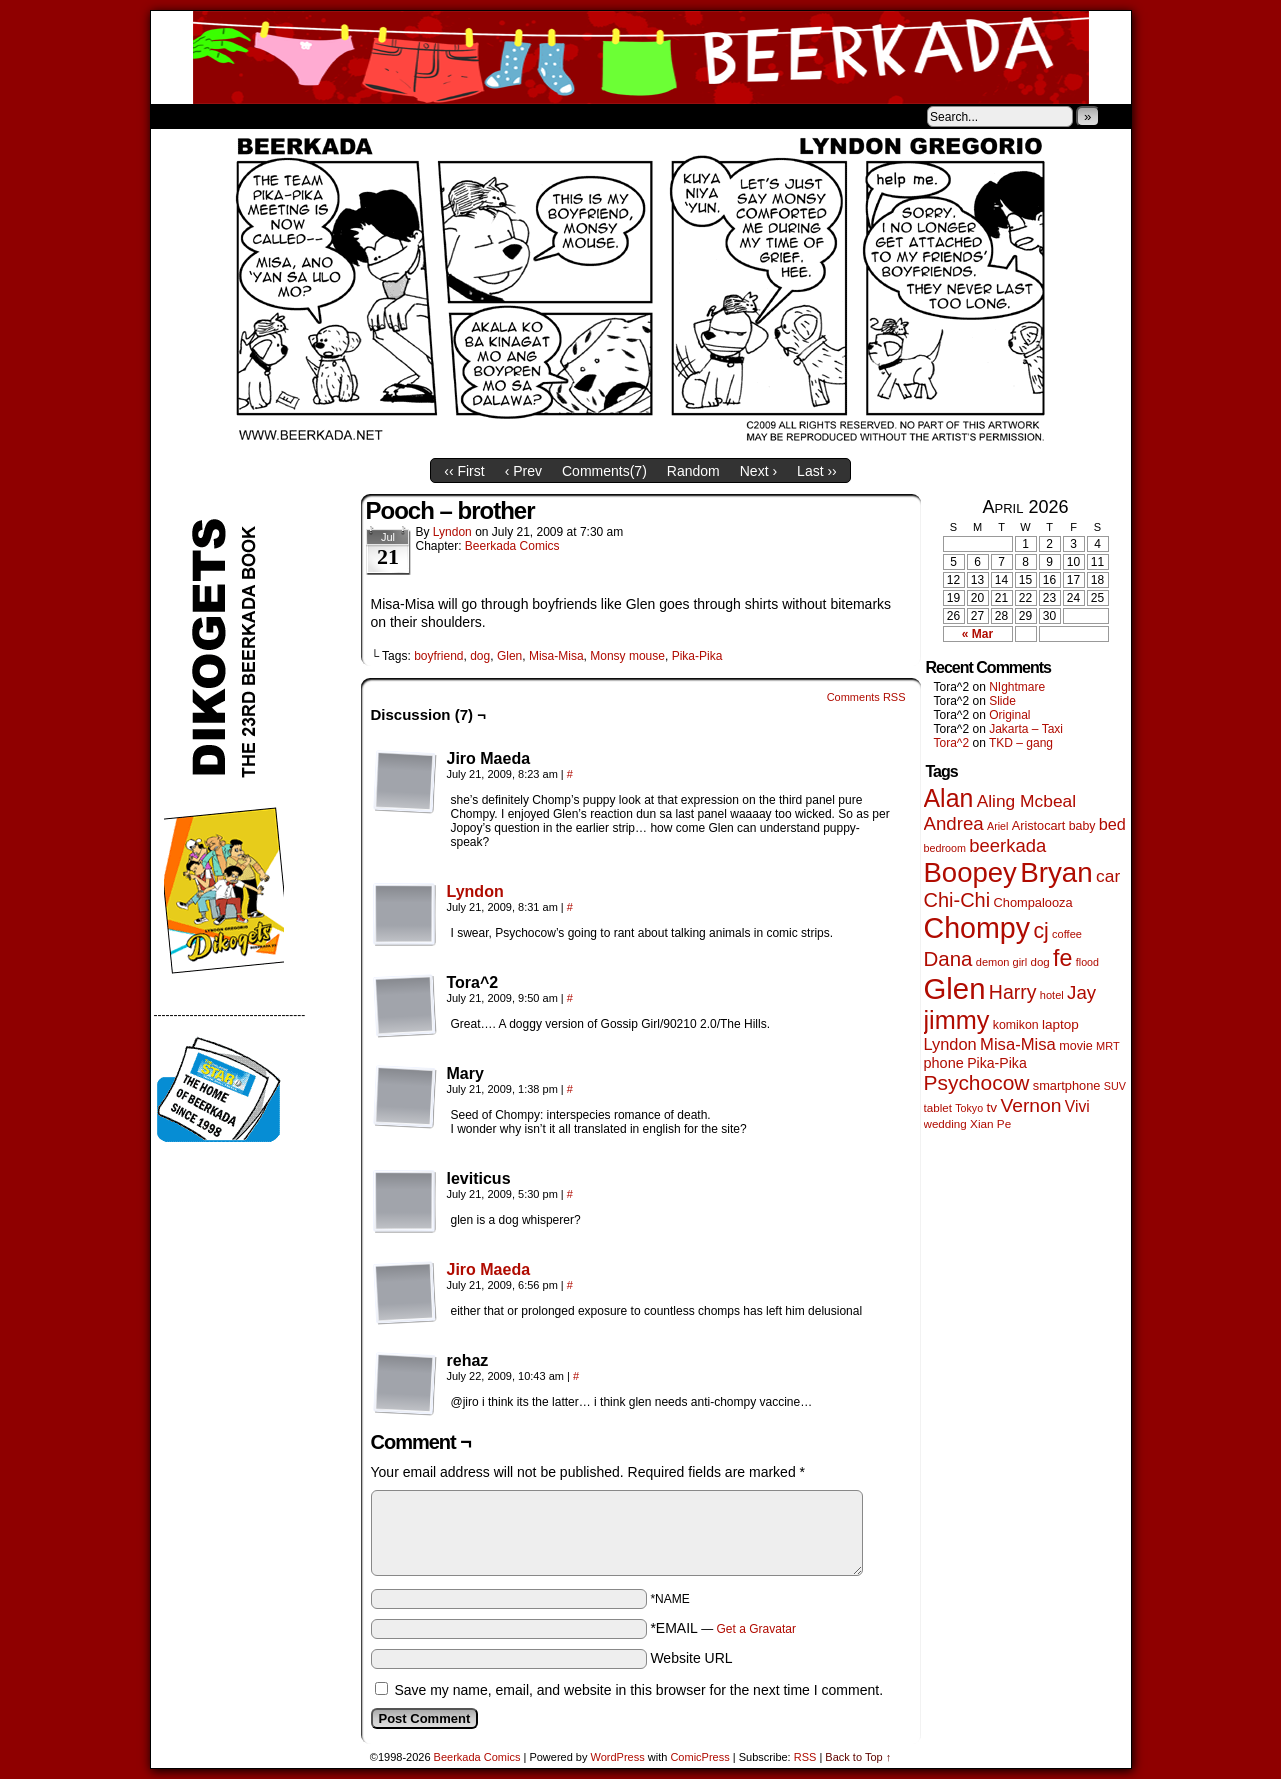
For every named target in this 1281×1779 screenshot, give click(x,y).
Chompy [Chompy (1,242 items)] (977, 928)
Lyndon (452, 532)
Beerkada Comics (641, 57)
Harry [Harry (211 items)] (1013, 992)
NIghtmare (1017, 687)
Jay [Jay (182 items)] (1081, 992)
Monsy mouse (627, 656)
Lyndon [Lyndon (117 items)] (950, 1044)
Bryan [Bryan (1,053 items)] (1056, 872)
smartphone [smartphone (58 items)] (1067, 1085)
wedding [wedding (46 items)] (945, 1123)
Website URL (691, 1658)
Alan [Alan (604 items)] (949, 798)
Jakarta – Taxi (1026, 729)
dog (480, 656)
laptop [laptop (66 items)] (1060, 1024)
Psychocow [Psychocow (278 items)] (977, 1082)
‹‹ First (464, 471)
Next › (758, 471)
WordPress (618, 1757)
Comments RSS (866, 697)
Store (300, 116)
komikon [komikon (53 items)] (1016, 1025)
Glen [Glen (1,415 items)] (955, 988)
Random (693, 471)
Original (1009, 715)
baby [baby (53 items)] (1082, 826)
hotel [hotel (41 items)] (1052, 995)
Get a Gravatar (756, 1629)
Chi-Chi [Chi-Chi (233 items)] (957, 900)
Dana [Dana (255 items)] (948, 958)
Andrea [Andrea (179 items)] (954, 823)
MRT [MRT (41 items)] (1108, 1046)
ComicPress (699, 1757)
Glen (509, 656)
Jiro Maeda (489, 1269)
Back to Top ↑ (858, 1757)
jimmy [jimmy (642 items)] (957, 1020)
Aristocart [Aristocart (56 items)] (1039, 826)
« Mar (977, 634)
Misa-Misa (556, 656)
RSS (805, 1757)
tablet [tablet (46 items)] (938, 1107)
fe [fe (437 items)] (1062, 958)
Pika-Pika (697, 656)
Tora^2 (952, 743)
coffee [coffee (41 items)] (1067, 934)
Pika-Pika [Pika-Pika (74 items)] (997, 1063)
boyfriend (438, 656)
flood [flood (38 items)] (1087, 962)
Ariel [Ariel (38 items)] (997, 826)
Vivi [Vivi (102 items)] (1077, 1106)
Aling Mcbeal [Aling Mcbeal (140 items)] (1026, 801)
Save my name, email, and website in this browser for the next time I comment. (638, 1690)
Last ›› (817, 471)
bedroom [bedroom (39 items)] (945, 848)
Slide (1002, 701)
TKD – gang (1021, 743)
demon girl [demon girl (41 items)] (1001, 962)
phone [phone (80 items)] (944, 1063)
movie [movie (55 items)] (1076, 1046)
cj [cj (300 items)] (1040, 931)
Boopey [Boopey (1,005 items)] (970, 872)
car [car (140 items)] (1108, 876)
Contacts (376, 116)
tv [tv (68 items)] (991, 1107)
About (238, 116)
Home (179, 116)
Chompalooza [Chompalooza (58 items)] (1033, 902)
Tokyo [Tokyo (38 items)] (969, 1108)
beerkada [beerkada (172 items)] (1007, 845)
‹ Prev (523, 471)
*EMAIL (723, 1628)
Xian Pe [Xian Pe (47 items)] (990, 1123)
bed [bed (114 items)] (1112, 824)
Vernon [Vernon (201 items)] (1030, 1105)
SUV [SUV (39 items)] (1115, 1086)
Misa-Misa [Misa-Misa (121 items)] (1018, 1044)
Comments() (604, 471)
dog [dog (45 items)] (1040, 962)
